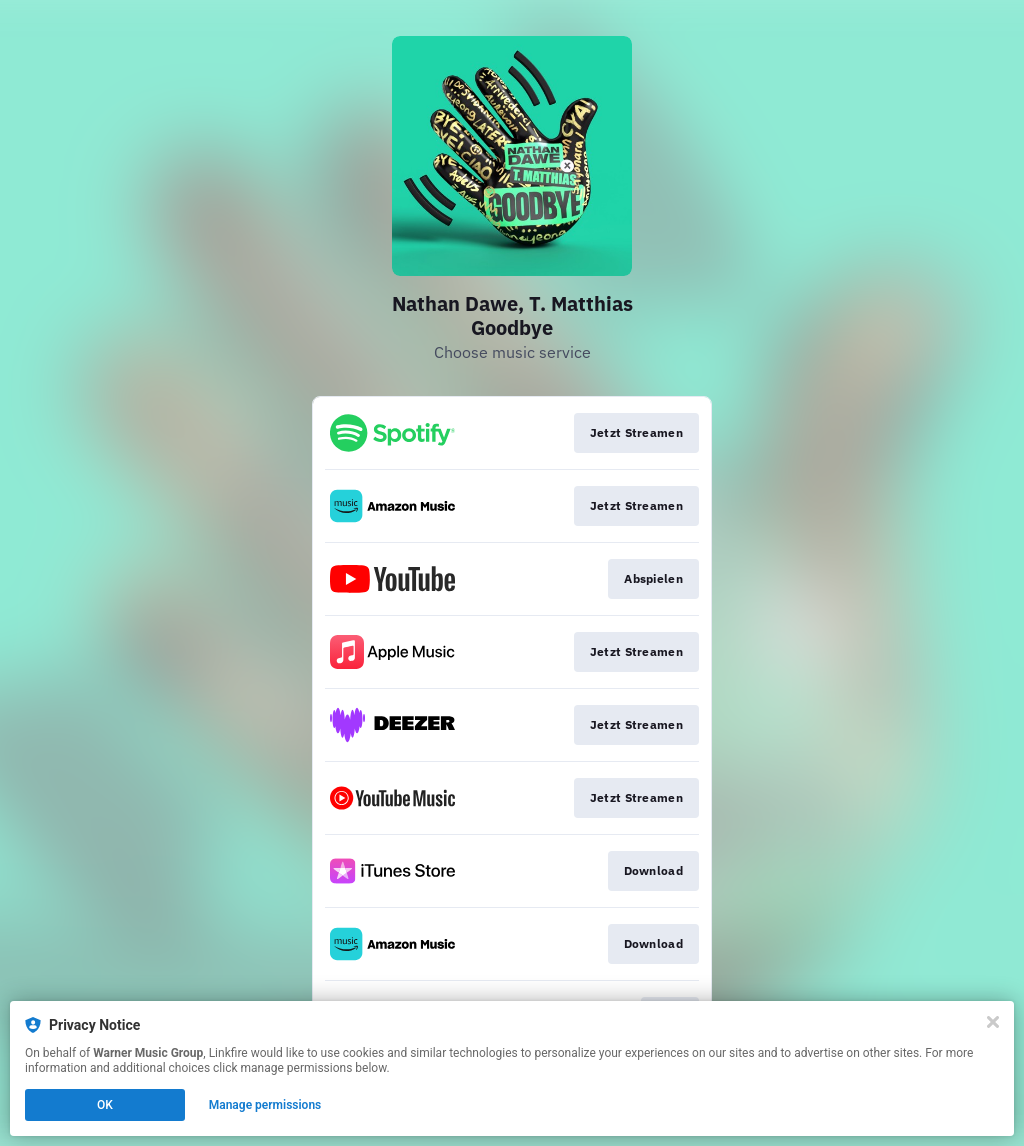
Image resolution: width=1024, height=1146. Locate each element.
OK (105, 1105)
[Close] (993, 1022)
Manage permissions (265, 1105)
